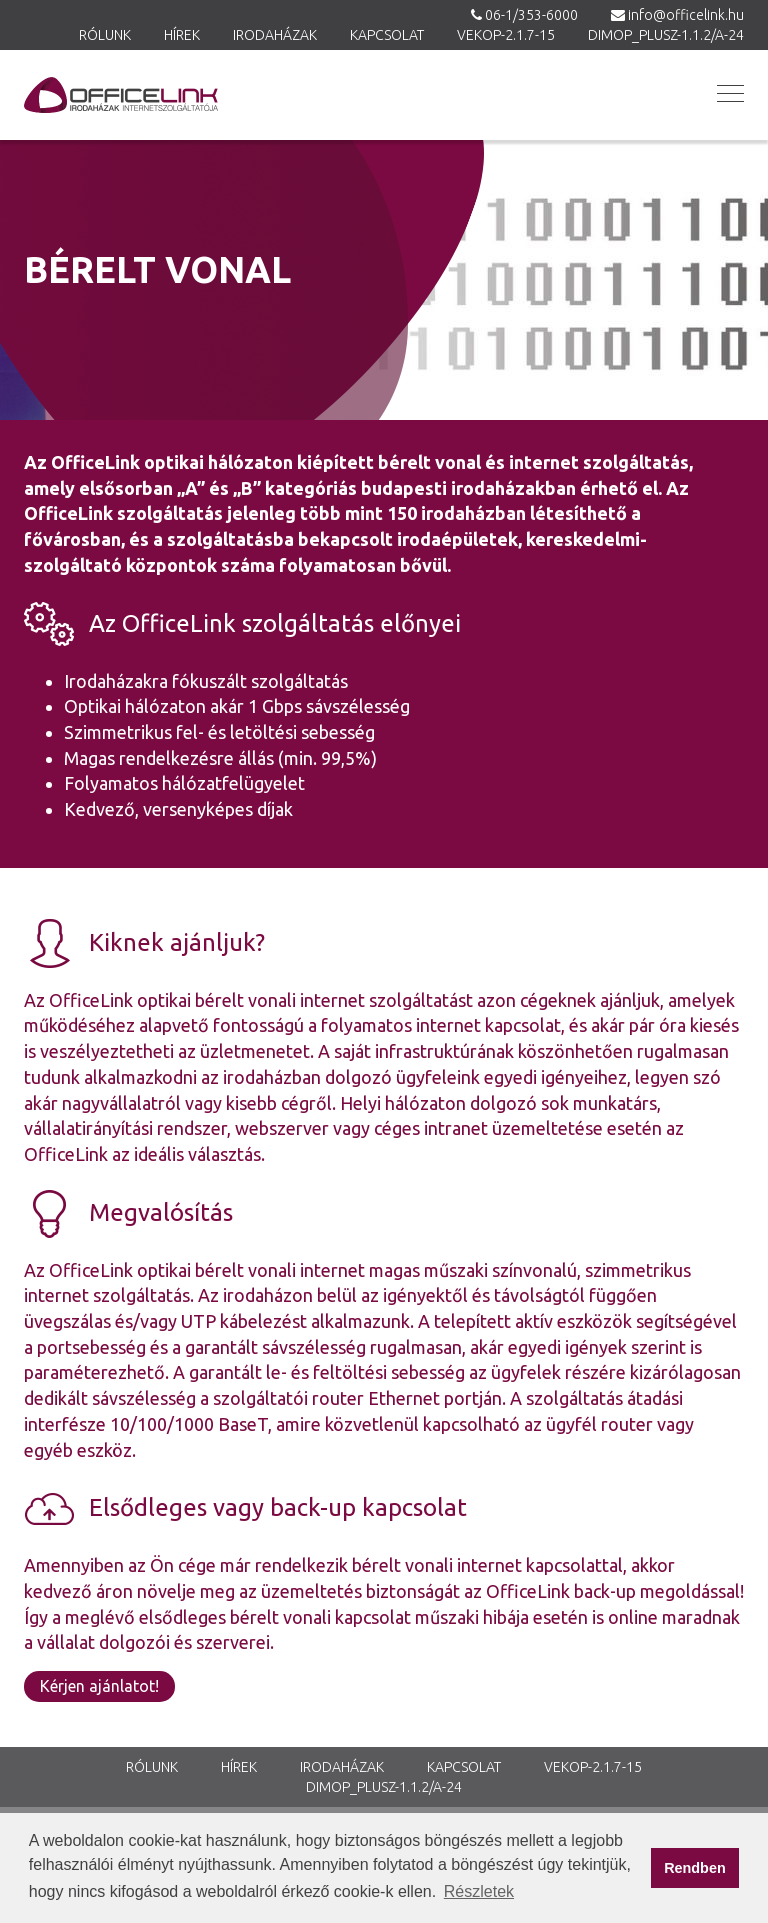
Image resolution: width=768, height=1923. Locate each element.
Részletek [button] (479, 1891)
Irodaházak (275, 35)
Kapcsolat (387, 35)
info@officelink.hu (686, 15)
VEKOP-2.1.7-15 (506, 35)
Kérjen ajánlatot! (99, 1686)
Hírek (182, 35)
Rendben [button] (695, 1868)
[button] (728, 93)
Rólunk (105, 35)
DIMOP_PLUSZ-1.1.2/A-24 (666, 35)
